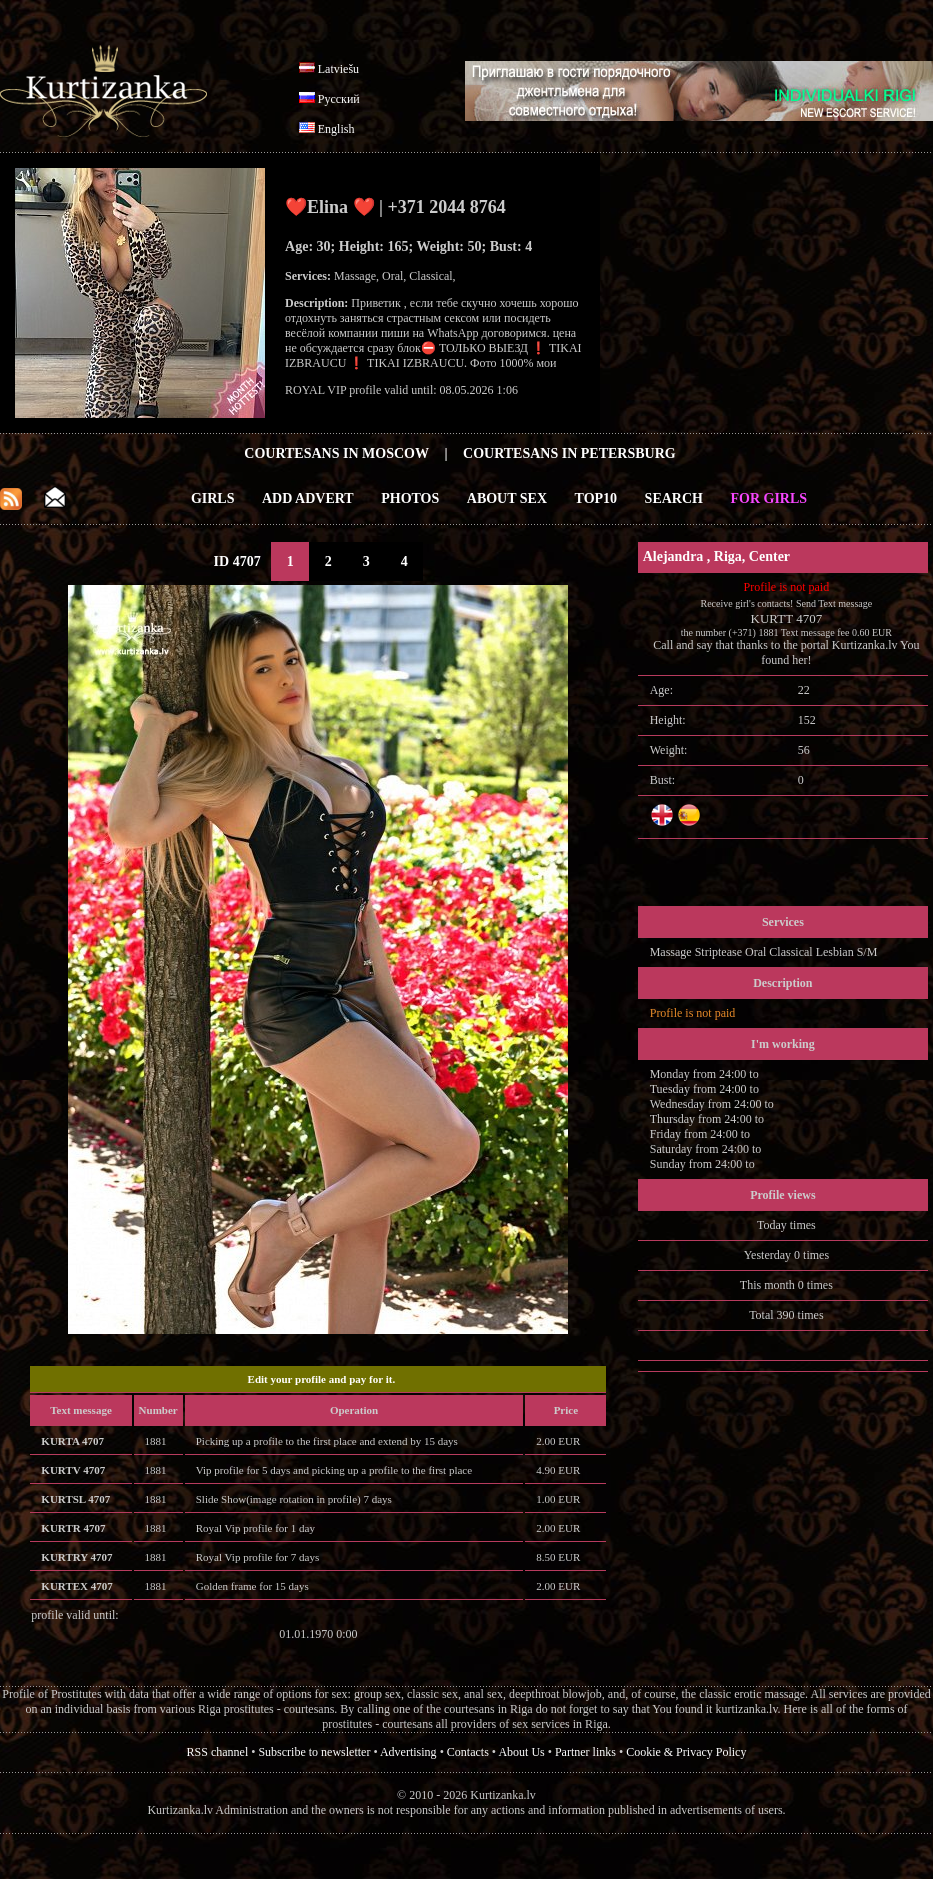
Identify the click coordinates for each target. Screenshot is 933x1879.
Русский (339, 99)
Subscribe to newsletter (314, 1752)
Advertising (408, 1752)
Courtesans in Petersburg (569, 453)
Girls (213, 498)
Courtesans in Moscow (336, 453)
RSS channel (218, 1752)
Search (674, 498)
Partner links (585, 1752)
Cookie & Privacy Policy (686, 1752)
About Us (521, 1752)
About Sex (507, 498)
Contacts (468, 1752)
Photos (410, 498)
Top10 (596, 498)
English (336, 129)
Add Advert (308, 498)
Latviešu (338, 69)
